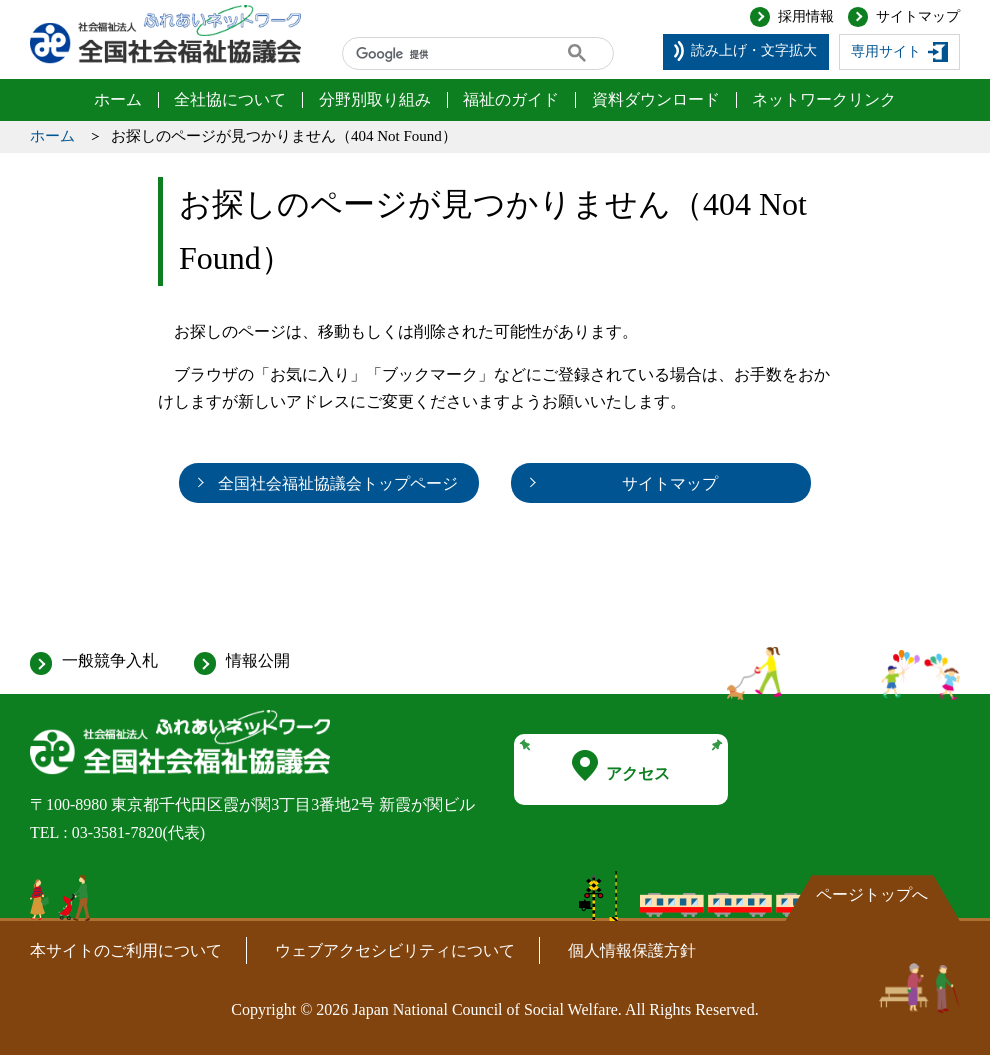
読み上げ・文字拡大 (754, 50)
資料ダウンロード (656, 99)
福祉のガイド (511, 99)
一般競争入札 (110, 660)
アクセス (621, 766)
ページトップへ (872, 894)
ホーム (118, 99)
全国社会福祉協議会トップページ (338, 483)
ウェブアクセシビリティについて (395, 950)
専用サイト (886, 51)
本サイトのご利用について (126, 950)
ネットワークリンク (824, 99)
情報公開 (258, 660)
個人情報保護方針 (632, 950)
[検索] (439, 54)
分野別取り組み (375, 99)
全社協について (230, 99)
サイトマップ (918, 16)
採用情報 (806, 16)
